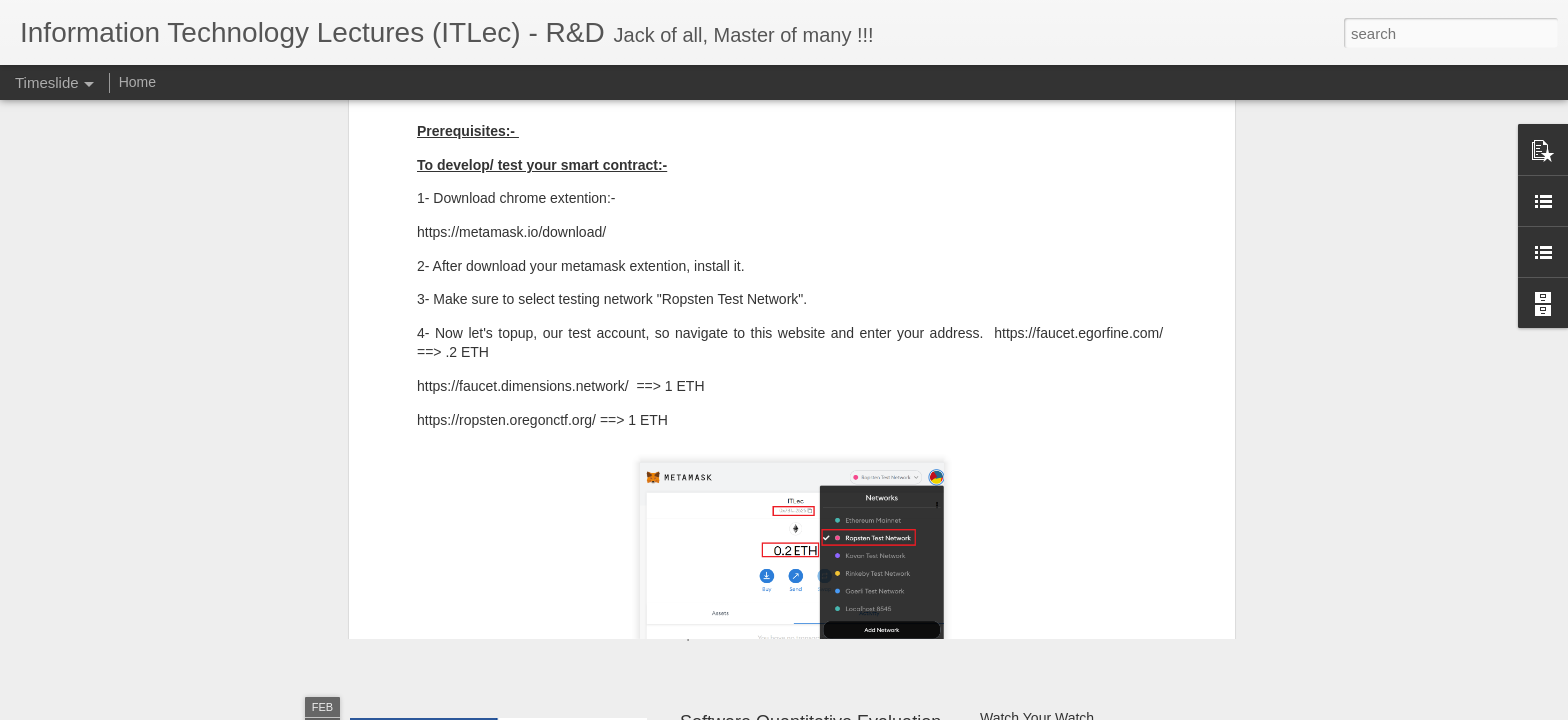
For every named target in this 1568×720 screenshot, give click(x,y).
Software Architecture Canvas (1072, 567)
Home (137, 82)
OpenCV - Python (1035, 602)
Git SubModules (1030, 532)
